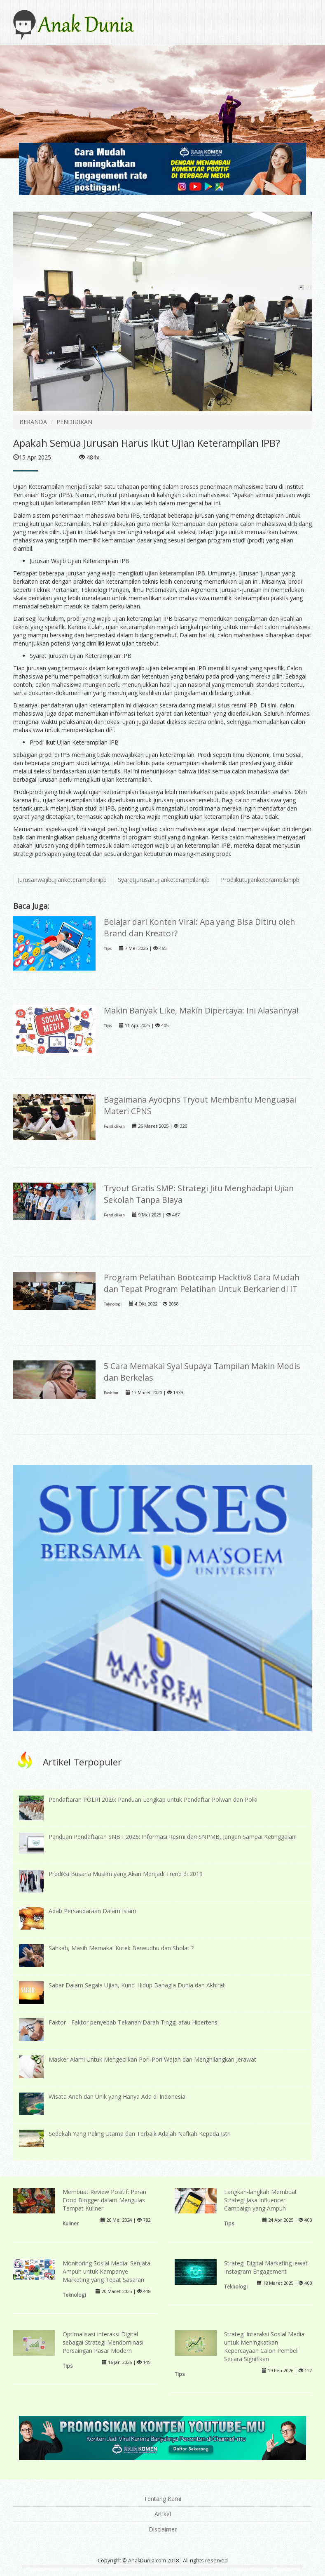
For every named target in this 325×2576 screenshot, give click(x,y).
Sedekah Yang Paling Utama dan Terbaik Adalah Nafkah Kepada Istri (140, 2134)
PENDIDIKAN (74, 422)
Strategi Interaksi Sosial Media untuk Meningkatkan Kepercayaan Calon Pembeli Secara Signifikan (264, 2346)
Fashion (111, 1392)
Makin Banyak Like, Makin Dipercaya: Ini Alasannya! (201, 1010)
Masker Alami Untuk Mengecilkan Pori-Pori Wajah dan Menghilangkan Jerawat (152, 2059)
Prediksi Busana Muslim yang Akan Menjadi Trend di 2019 (126, 1874)
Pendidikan (114, 1126)
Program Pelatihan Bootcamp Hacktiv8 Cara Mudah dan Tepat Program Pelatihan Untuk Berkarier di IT (201, 1283)
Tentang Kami (162, 2499)
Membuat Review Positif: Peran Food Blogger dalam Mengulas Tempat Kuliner (104, 2200)
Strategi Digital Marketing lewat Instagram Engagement (266, 2267)
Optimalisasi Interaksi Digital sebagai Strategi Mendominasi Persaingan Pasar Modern (103, 2342)
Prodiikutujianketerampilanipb (260, 880)
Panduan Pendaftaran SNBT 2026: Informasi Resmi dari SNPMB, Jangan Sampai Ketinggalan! (173, 1837)
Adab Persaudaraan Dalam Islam (92, 1911)
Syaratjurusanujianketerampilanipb (164, 880)
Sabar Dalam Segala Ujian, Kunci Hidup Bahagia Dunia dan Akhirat (137, 1985)
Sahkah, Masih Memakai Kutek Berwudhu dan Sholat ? (121, 1948)
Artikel (162, 2514)
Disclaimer (163, 2529)
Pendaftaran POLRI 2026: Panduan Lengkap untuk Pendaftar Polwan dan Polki (153, 1799)
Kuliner (71, 2223)
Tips (108, 948)
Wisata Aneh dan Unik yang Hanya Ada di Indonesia (117, 2096)
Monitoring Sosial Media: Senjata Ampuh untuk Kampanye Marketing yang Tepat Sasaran (106, 2271)
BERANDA (33, 422)
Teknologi (113, 1304)
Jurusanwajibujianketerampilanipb (62, 880)
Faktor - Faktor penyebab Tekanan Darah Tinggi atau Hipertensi (134, 2022)
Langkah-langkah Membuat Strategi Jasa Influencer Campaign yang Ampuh (260, 2200)
